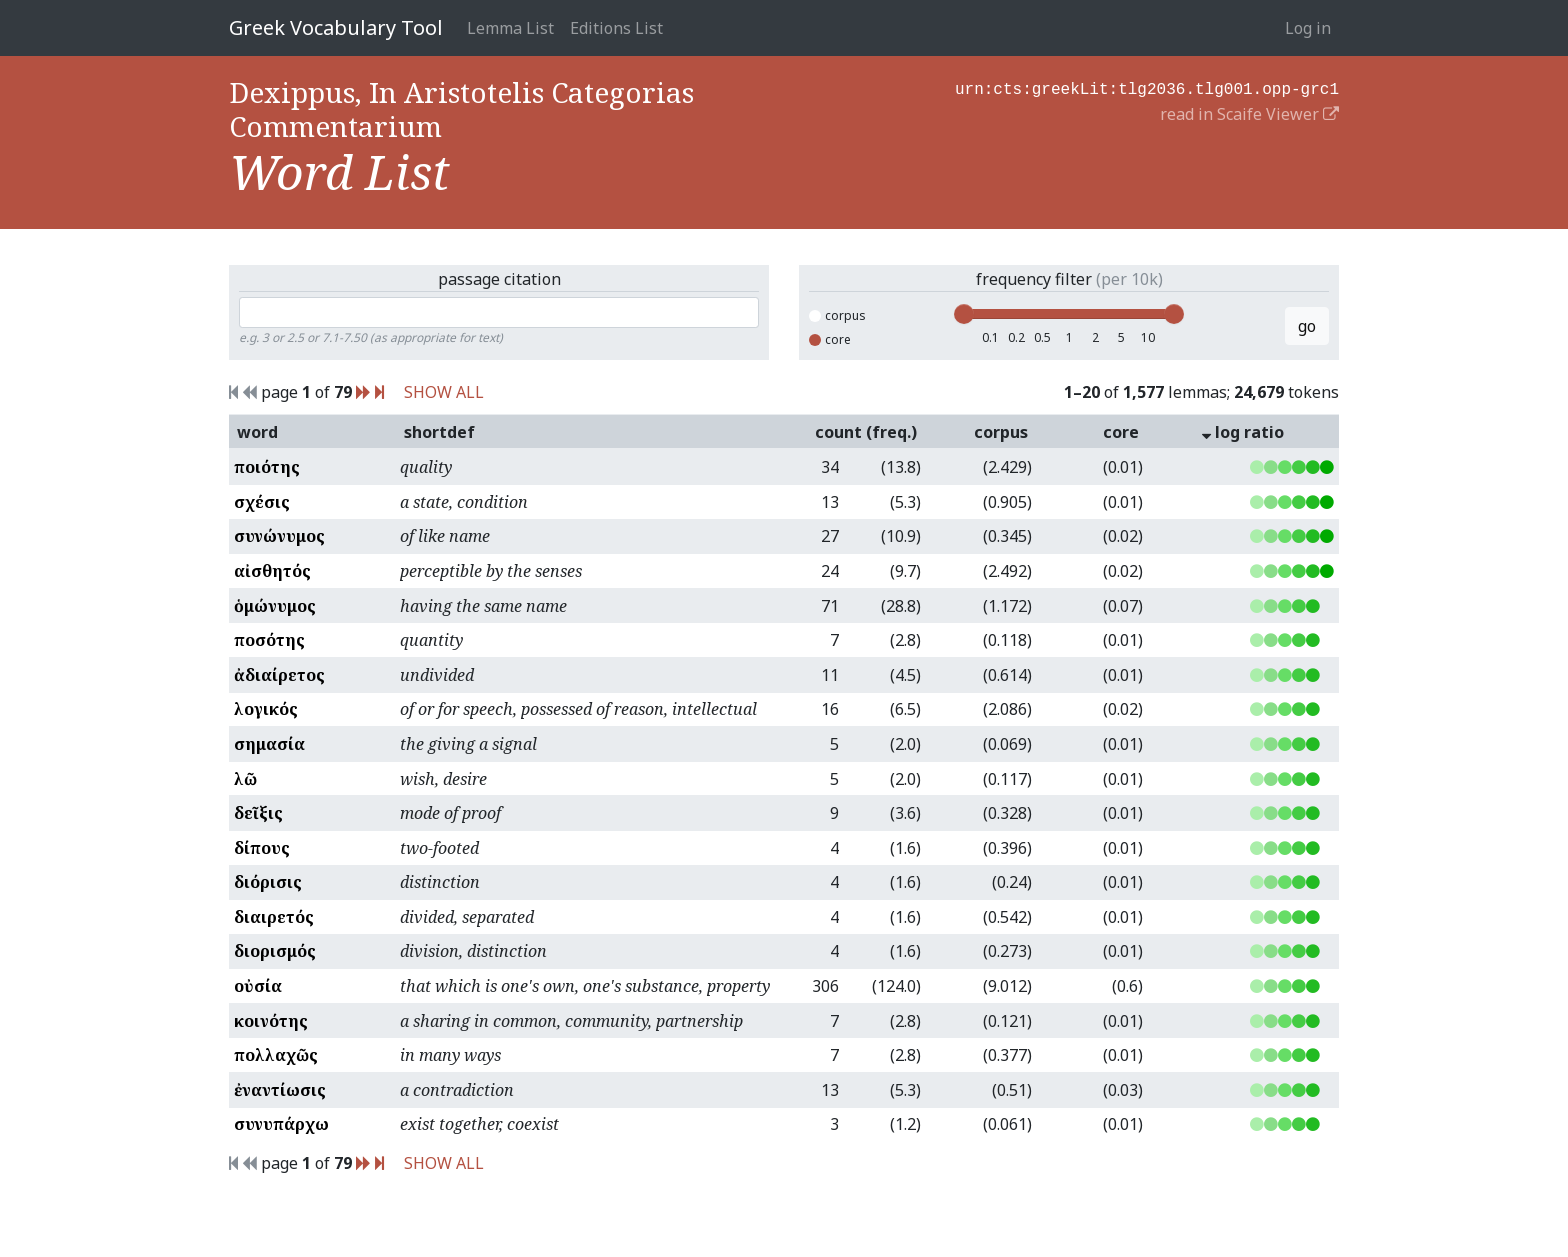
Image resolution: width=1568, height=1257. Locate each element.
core (830, 339)
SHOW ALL (444, 392)
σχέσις (262, 502)
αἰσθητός (272, 571)
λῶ (245, 779)
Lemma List (510, 28)
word (257, 432)
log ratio (1243, 432)
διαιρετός (274, 917)
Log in (1308, 28)
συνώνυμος (279, 536)
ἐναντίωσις (280, 1090)
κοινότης (271, 1021)
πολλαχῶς (276, 1055)
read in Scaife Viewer (1249, 112)
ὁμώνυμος (275, 606)
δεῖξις (258, 813)
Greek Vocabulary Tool (336, 27)
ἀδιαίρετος (279, 675)
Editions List (616, 28)
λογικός (266, 709)
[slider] (964, 314)
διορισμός (275, 951)
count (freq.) (866, 432)
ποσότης (269, 640)
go (1307, 326)
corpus (837, 315)
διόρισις (268, 882)
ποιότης (267, 467)
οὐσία (258, 986)
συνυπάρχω (281, 1124)
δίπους (262, 848)
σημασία (269, 744)
